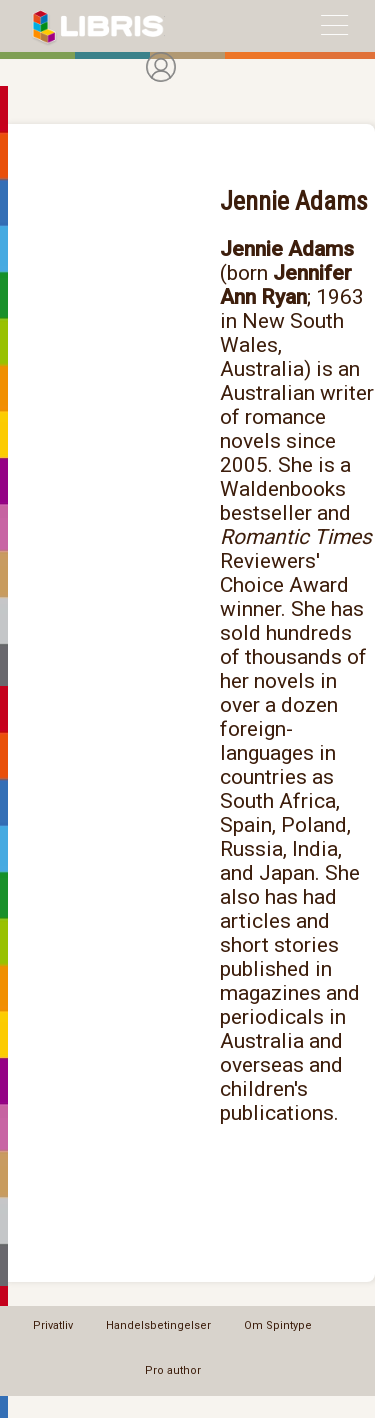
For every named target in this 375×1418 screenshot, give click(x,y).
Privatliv (53, 1325)
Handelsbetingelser (158, 1325)
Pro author (173, 1370)
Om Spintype (278, 1325)
